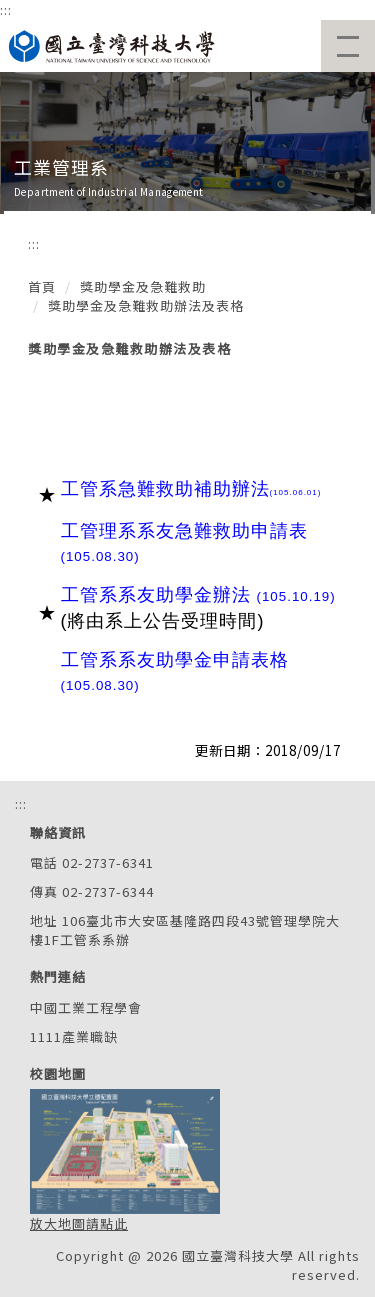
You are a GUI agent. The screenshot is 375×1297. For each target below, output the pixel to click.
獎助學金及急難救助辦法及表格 (146, 305)
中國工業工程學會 (86, 1007)
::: (6, 9)
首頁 (42, 286)
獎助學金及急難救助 (143, 286)
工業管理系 (61, 167)
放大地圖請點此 (79, 1223)
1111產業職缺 (74, 1036)
